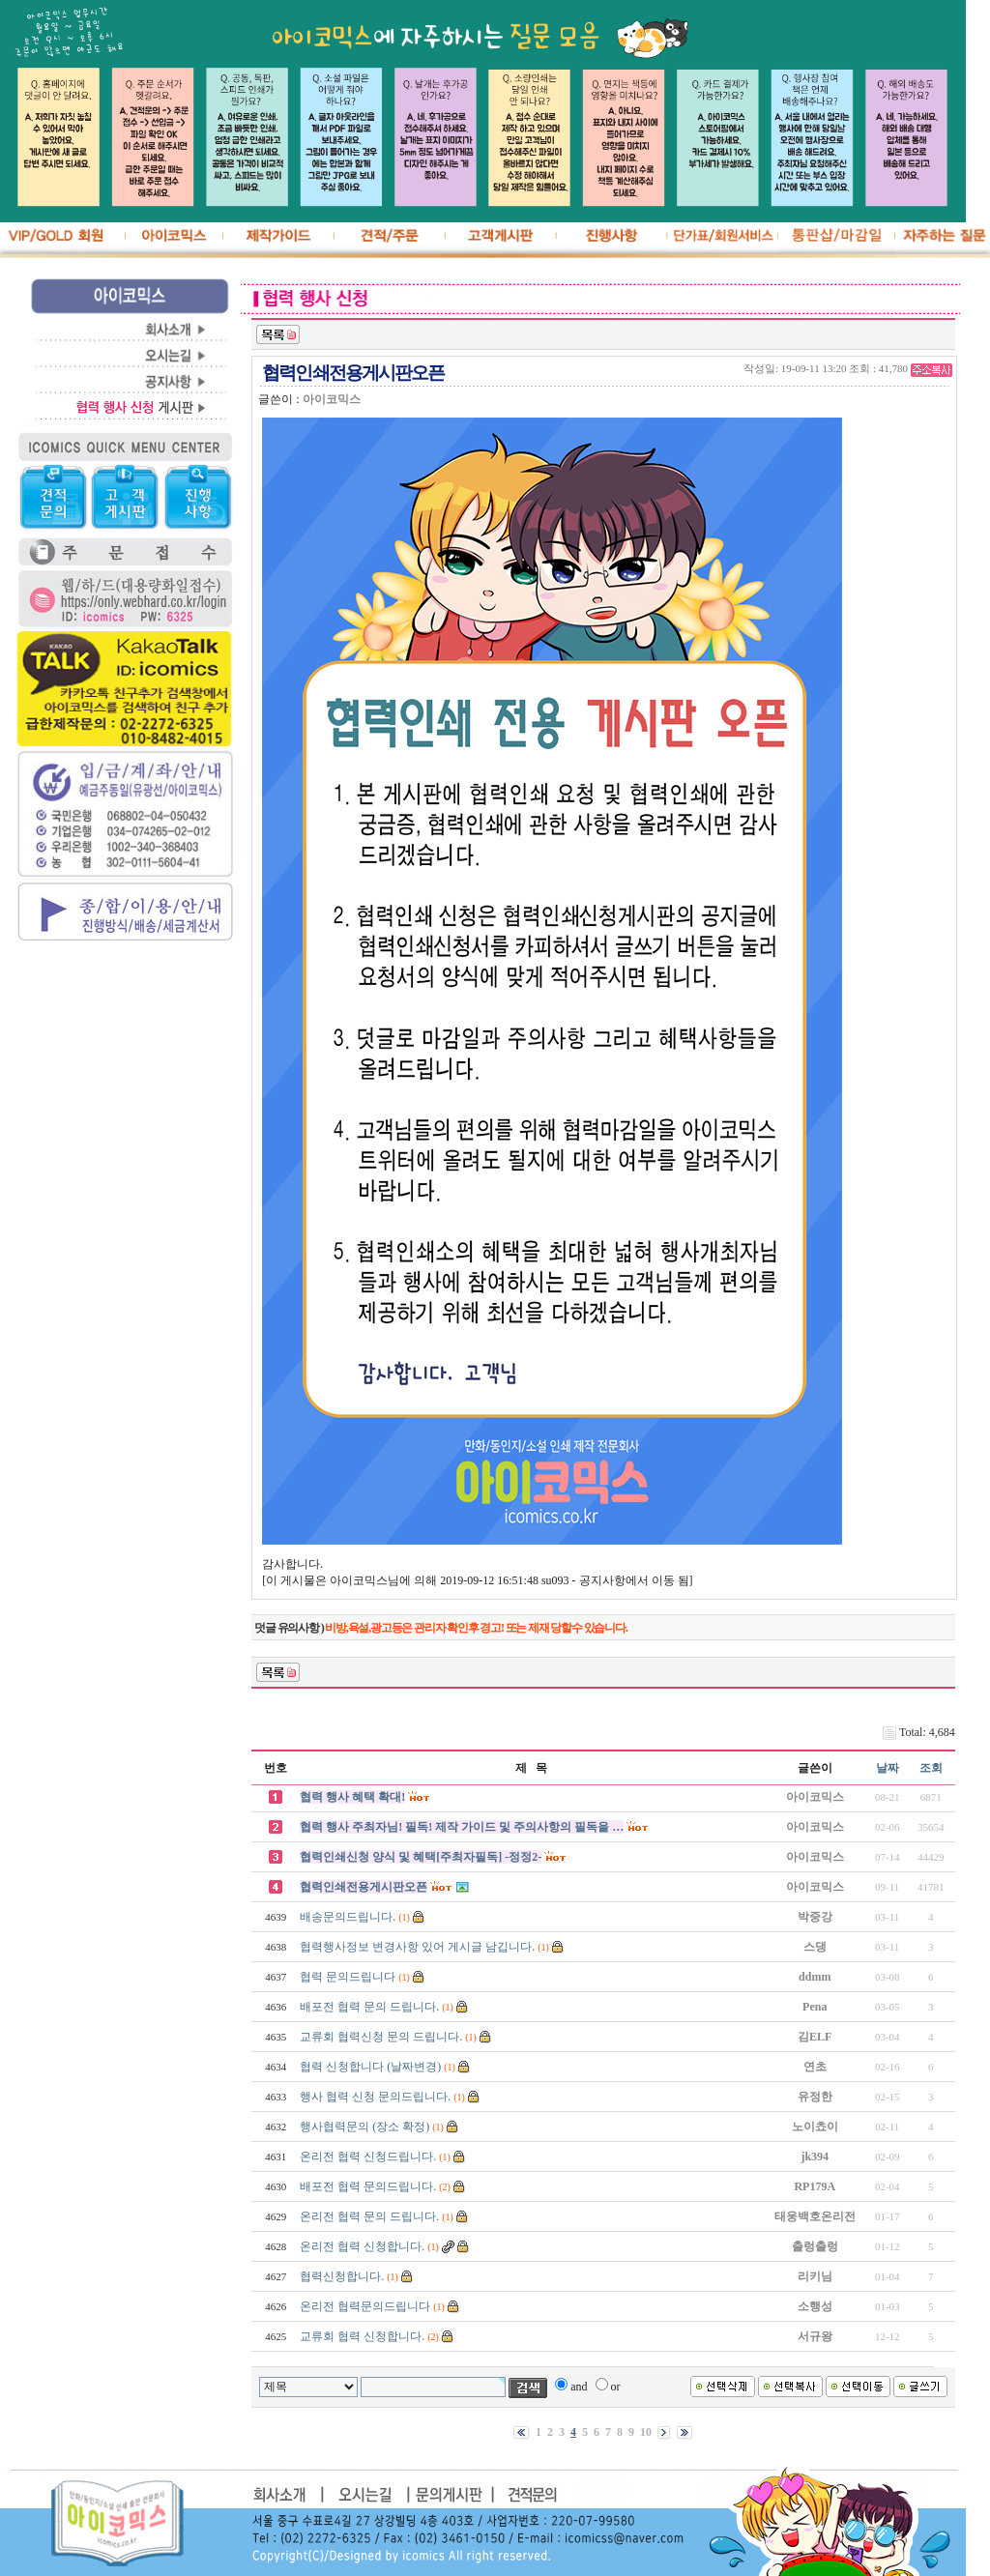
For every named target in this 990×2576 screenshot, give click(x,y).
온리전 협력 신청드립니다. (368, 2156)
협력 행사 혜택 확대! (352, 1797)
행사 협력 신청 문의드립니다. (375, 2096)
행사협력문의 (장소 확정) (364, 2126)
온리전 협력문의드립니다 (365, 2306)
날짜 (887, 1768)
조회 (931, 1768)
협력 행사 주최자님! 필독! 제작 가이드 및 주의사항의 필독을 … (462, 1827)
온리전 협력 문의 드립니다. (369, 2216)
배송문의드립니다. (347, 1917)
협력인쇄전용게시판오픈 (363, 1887)
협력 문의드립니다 (347, 1976)
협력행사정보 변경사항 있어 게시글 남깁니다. (417, 1947)
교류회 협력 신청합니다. (362, 2336)
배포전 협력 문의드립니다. (368, 2186)
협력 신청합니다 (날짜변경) (370, 2066)
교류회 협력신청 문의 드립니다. (381, 2036)
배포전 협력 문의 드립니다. (369, 2006)
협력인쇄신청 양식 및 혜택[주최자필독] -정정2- (420, 1857)
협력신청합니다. (342, 2276)
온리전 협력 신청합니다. (362, 2246)
